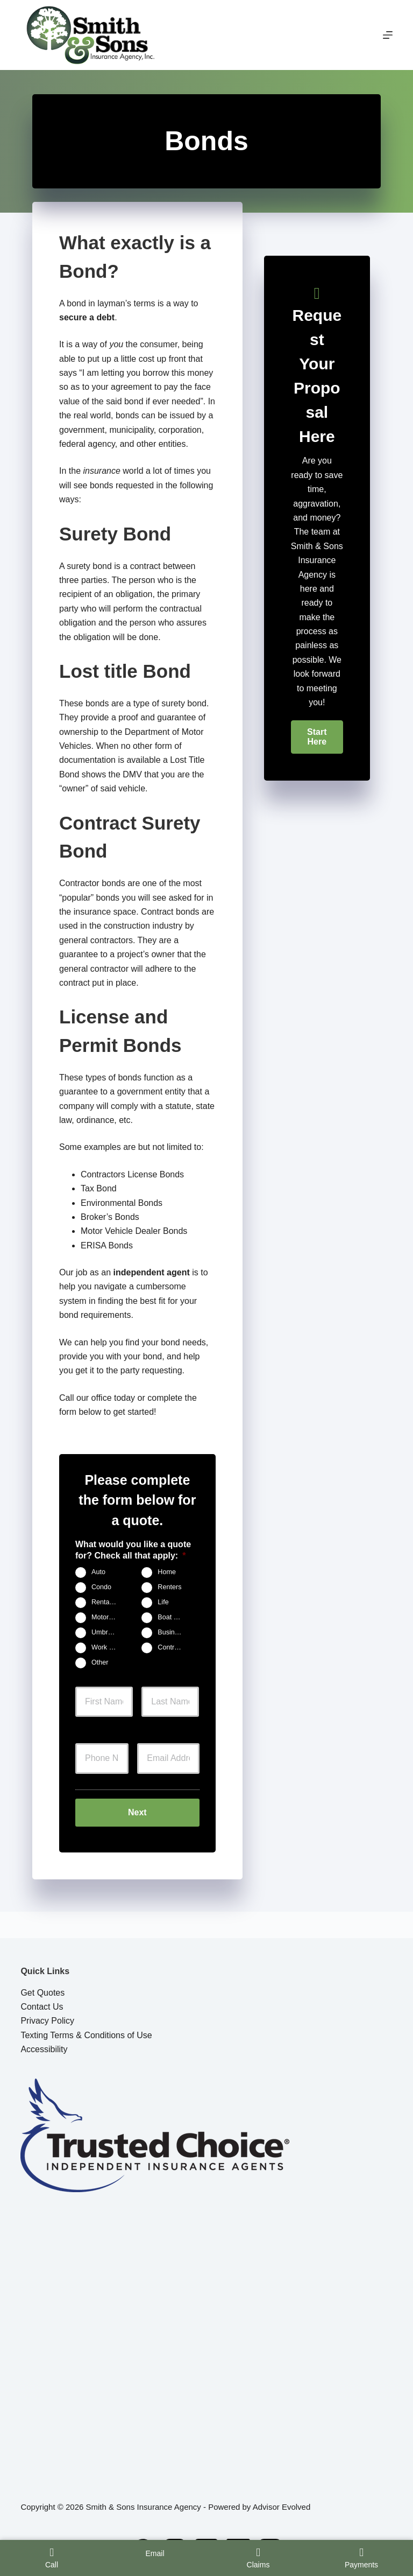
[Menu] (388, 35)
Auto (98, 1572)
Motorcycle (107, 1617)
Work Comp (108, 1647)
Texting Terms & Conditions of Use (86, 2035)
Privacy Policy (47, 2020)
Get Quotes (42, 1992)
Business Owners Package (174, 1632)
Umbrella (104, 1632)
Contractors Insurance (174, 1647)
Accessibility (43, 2049)
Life (163, 1602)
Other (100, 1662)
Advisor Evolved (282, 2506)
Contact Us (41, 2006)
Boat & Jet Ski (174, 1617)
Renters (169, 1587)
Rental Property (108, 1602)
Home (167, 1572)
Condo (101, 1587)
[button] (317, 737)
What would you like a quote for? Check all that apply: (133, 1550)
